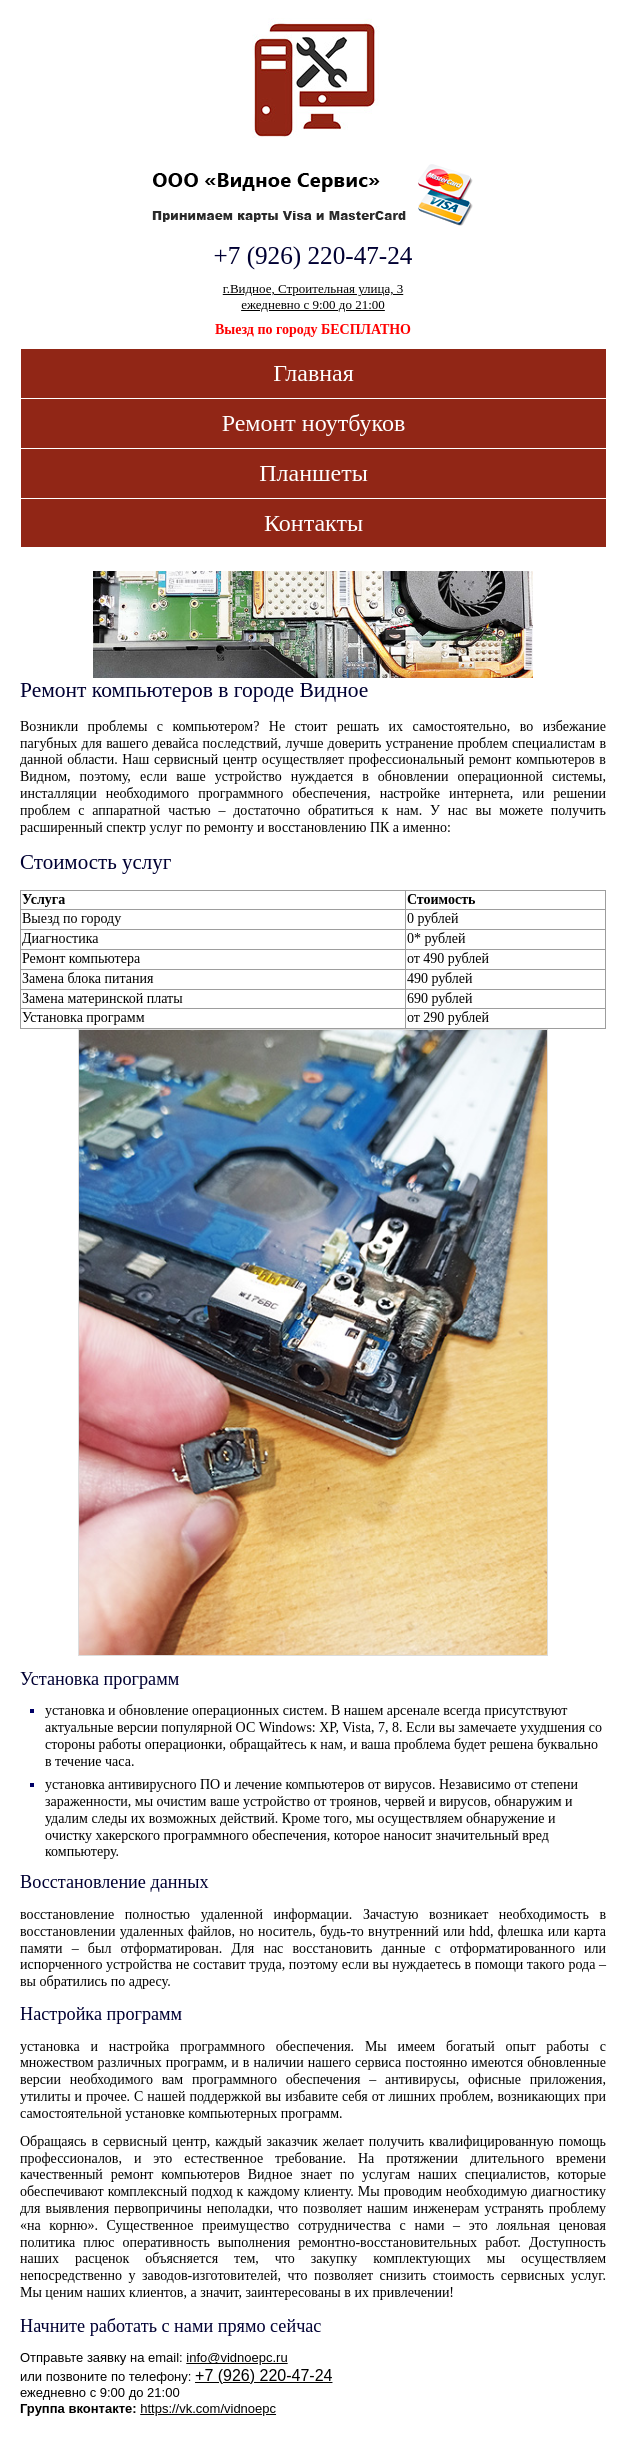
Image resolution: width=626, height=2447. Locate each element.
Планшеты (313, 473)
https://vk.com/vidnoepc (208, 2408)
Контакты (313, 523)
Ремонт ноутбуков (314, 423)
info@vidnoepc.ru (236, 2357)
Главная (313, 373)
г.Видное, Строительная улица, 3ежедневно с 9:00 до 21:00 (313, 296)
